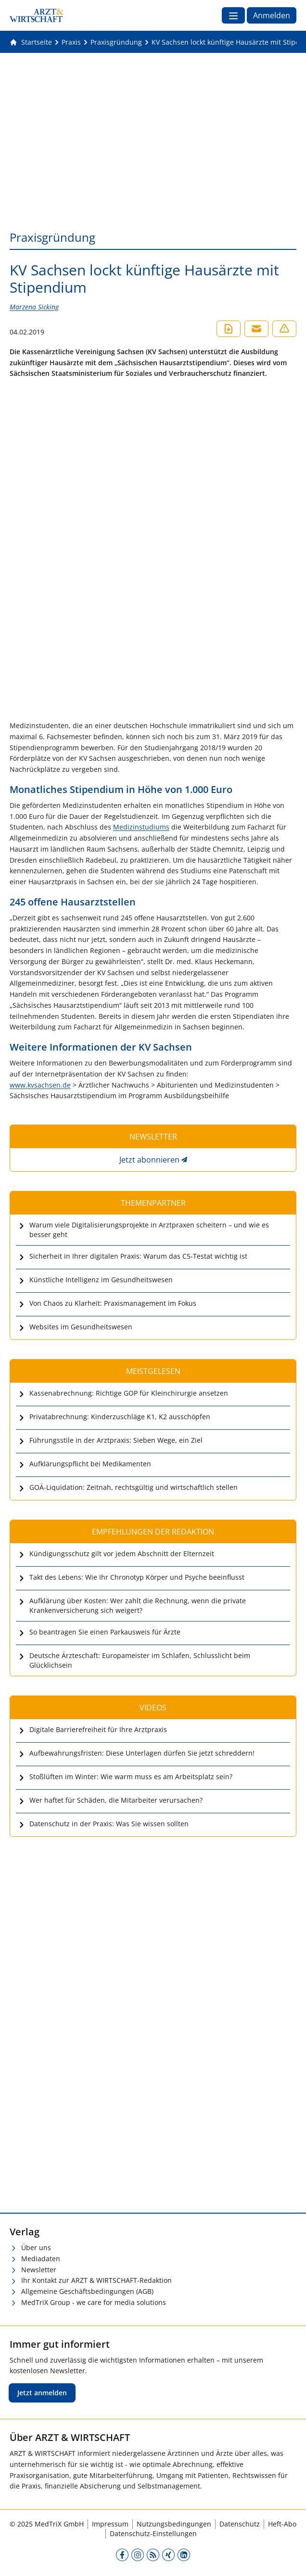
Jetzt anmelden (42, 2392)
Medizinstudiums (141, 826)
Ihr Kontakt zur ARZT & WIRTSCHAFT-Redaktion (96, 2280)
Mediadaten (40, 2258)
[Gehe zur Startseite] (31, 42)
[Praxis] (71, 42)
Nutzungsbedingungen (174, 2523)
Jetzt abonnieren (149, 1159)
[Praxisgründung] (116, 42)
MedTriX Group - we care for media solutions (93, 2302)
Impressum (110, 2523)
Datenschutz (239, 2523)
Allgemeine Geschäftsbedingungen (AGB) (87, 2291)
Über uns (36, 2247)
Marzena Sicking (34, 306)
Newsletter (38, 2269)
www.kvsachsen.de (40, 1085)
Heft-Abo (282, 2523)
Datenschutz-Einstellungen (153, 2533)
